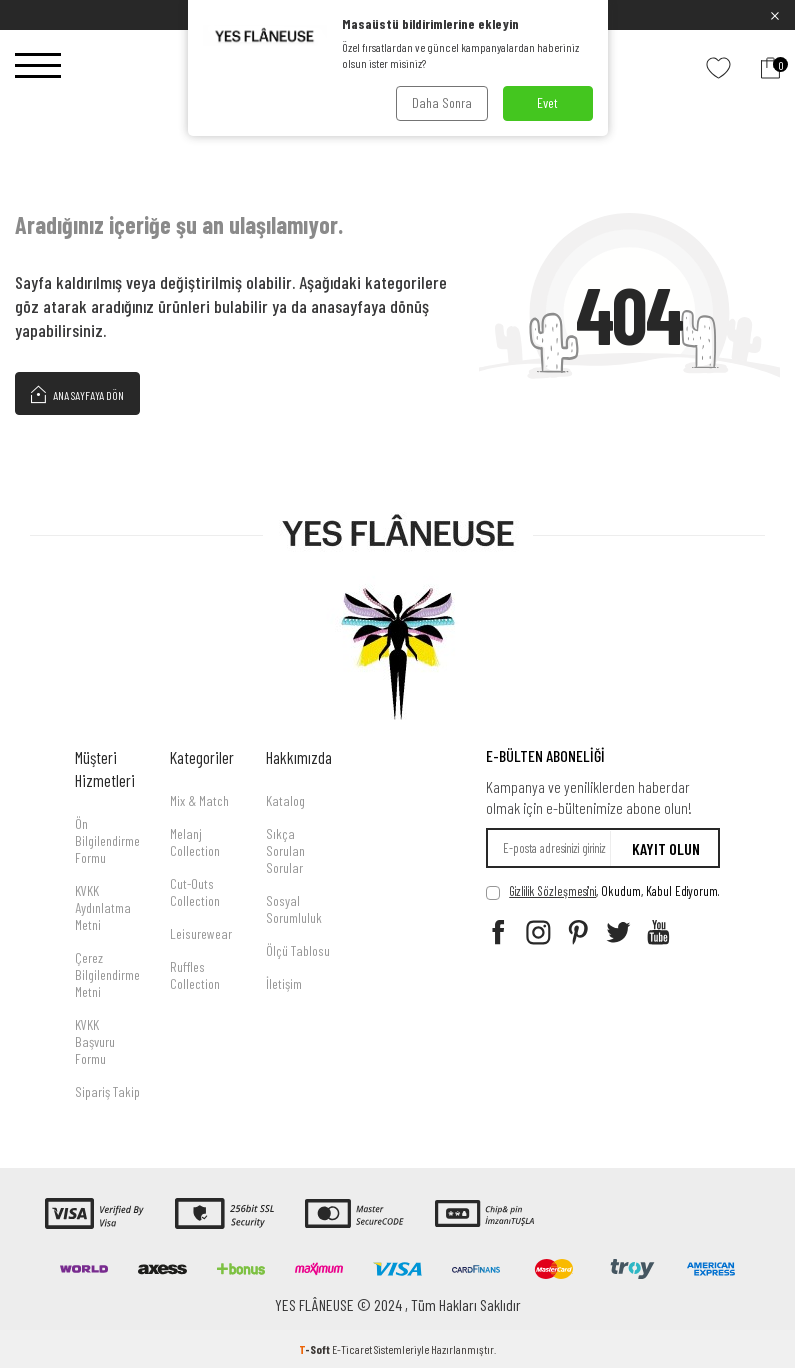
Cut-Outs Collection (195, 892)
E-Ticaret (352, 1349)
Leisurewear (201, 933)
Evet (547, 102)
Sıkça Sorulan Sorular (285, 850)
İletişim (284, 983)
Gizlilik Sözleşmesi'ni (552, 891)
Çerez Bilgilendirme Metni (107, 974)
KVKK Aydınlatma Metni (103, 907)
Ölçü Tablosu (298, 950)
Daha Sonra (442, 102)
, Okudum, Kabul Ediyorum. (602, 891)
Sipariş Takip (107, 1091)
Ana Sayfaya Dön (77, 393)
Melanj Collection (195, 842)
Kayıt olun (666, 848)
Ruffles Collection (195, 975)
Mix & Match (199, 800)
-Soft (315, 1349)
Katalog (285, 800)
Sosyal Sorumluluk (294, 909)
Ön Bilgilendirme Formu (107, 840)
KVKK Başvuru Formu (95, 1041)
